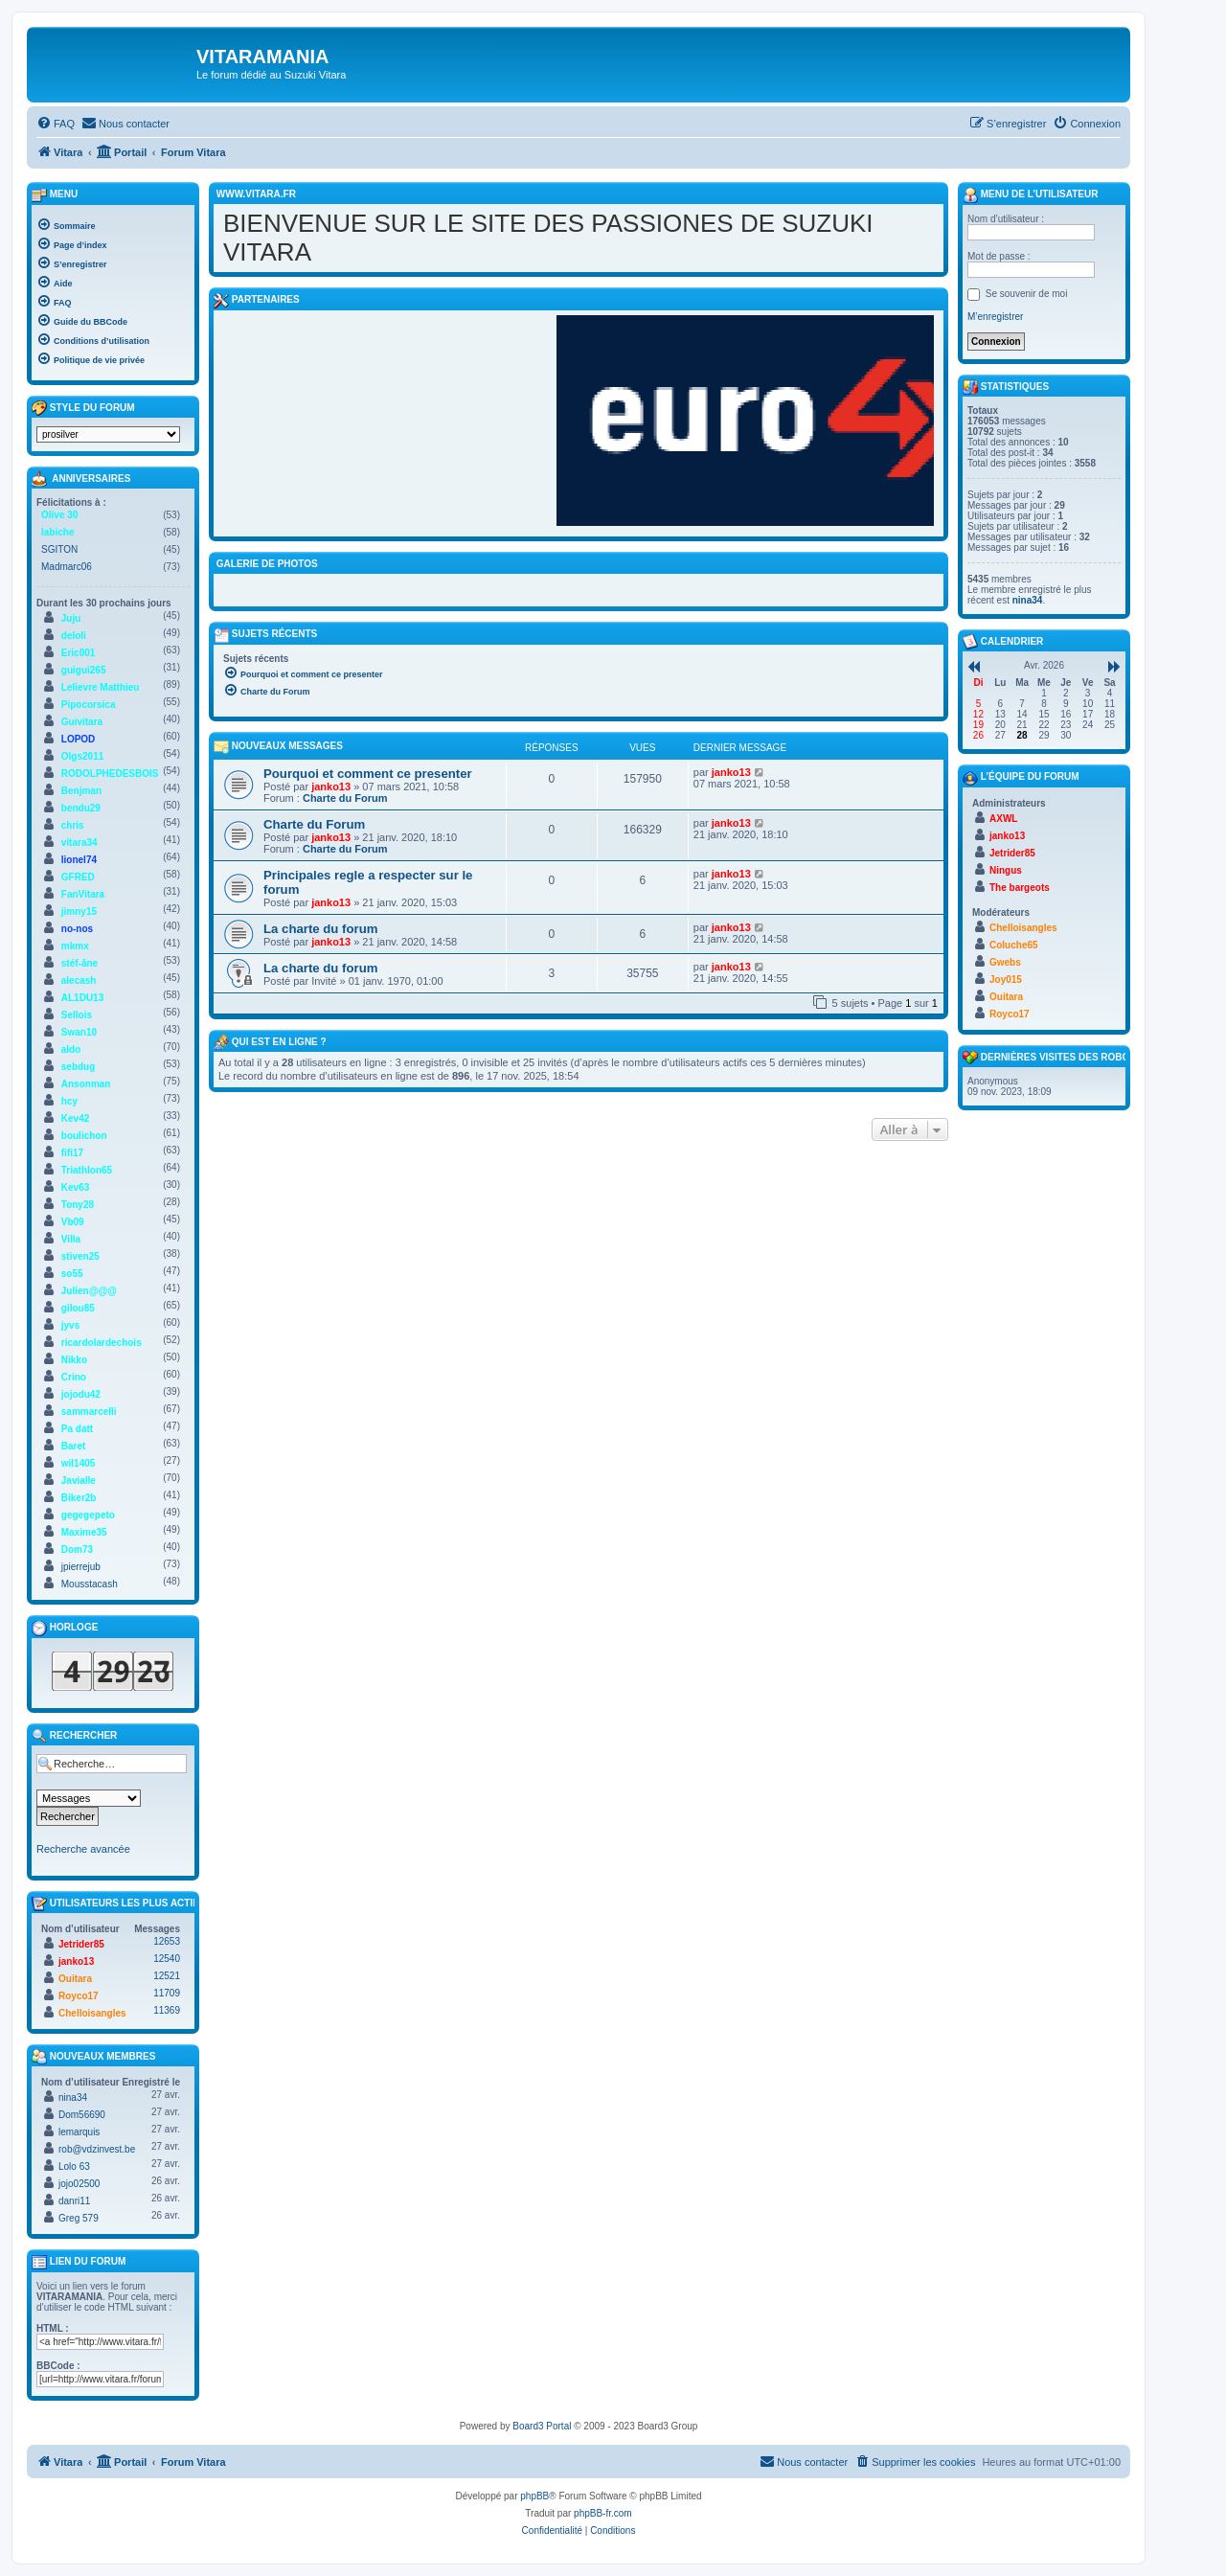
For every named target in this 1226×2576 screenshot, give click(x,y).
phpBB (534, 2496)
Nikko (74, 1360)
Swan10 (79, 1032)
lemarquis (79, 2132)
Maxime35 (84, 1532)
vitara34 (79, 842)
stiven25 (80, 1256)
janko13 (331, 786)
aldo (71, 1049)
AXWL (1003, 818)
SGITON (59, 549)
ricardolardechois (101, 1342)
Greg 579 (78, 2218)
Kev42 (75, 1118)
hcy (69, 1101)
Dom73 (77, 1549)
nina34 (72, 2097)
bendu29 (81, 808)
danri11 (74, 2201)
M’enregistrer (995, 316)
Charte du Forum (345, 798)
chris (72, 825)
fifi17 (72, 1153)
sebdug (78, 1066)
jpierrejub (81, 1567)
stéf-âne (79, 963)
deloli (73, 635)
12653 (166, 1941)
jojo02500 (79, 2183)
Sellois (76, 1015)
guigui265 (83, 670)
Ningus (1005, 870)
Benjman (81, 791)
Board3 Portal (541, 2426)
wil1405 (78, 1463)
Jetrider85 (81, 1944)
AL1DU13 (82, 997)
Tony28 (77, 1204)
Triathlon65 (86, 1170)
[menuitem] (55, 123)
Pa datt (77, 1429)
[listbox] (108, 434)
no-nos (77, 928)
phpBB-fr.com (603, 2513)
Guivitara (81, 722)
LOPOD (78, 739)
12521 (166, 1976)
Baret (73, 1446)
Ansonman (86, 1084)
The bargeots (1019, 887)
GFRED (78, 877)
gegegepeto (88, 1515)
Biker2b (79, 1498)
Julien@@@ (89, 1291)
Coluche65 (1013, 945)
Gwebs (1005, 962)
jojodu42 (81, 1394)
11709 (166, 1993)
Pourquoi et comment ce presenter (367, 773)
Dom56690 (81, 2114)
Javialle (78, 1480)
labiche (57, 532)
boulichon (84, 1135)
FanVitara (82, 894)
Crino (73, 1377)
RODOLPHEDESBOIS (110, 773)
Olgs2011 (82, 756)
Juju (71, 618)
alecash (79, 980)
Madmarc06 (66, 566)
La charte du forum (320, 929)
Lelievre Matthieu (100, 687)
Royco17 (78, 1996)
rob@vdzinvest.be (96, 2149)
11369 (166, 2010)
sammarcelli (89, 1411)
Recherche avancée (83, 1849)
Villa (70, 1239)
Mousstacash (89, 1584)
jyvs (70, 1325)
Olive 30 (59, 515)
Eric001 (78, 653)
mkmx (75, 946)
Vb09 (72, 1222)
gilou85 (78, 1308)
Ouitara (75, 1978)
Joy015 (1005, 979)
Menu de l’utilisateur (1030, 195)
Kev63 (75, 1187)
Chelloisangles (92, 2013)
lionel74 (79, 860)
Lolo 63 (74, 2166)
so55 (72, 1273)
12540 (166, 1958)
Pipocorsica (88, 704)
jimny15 (79, 911)
